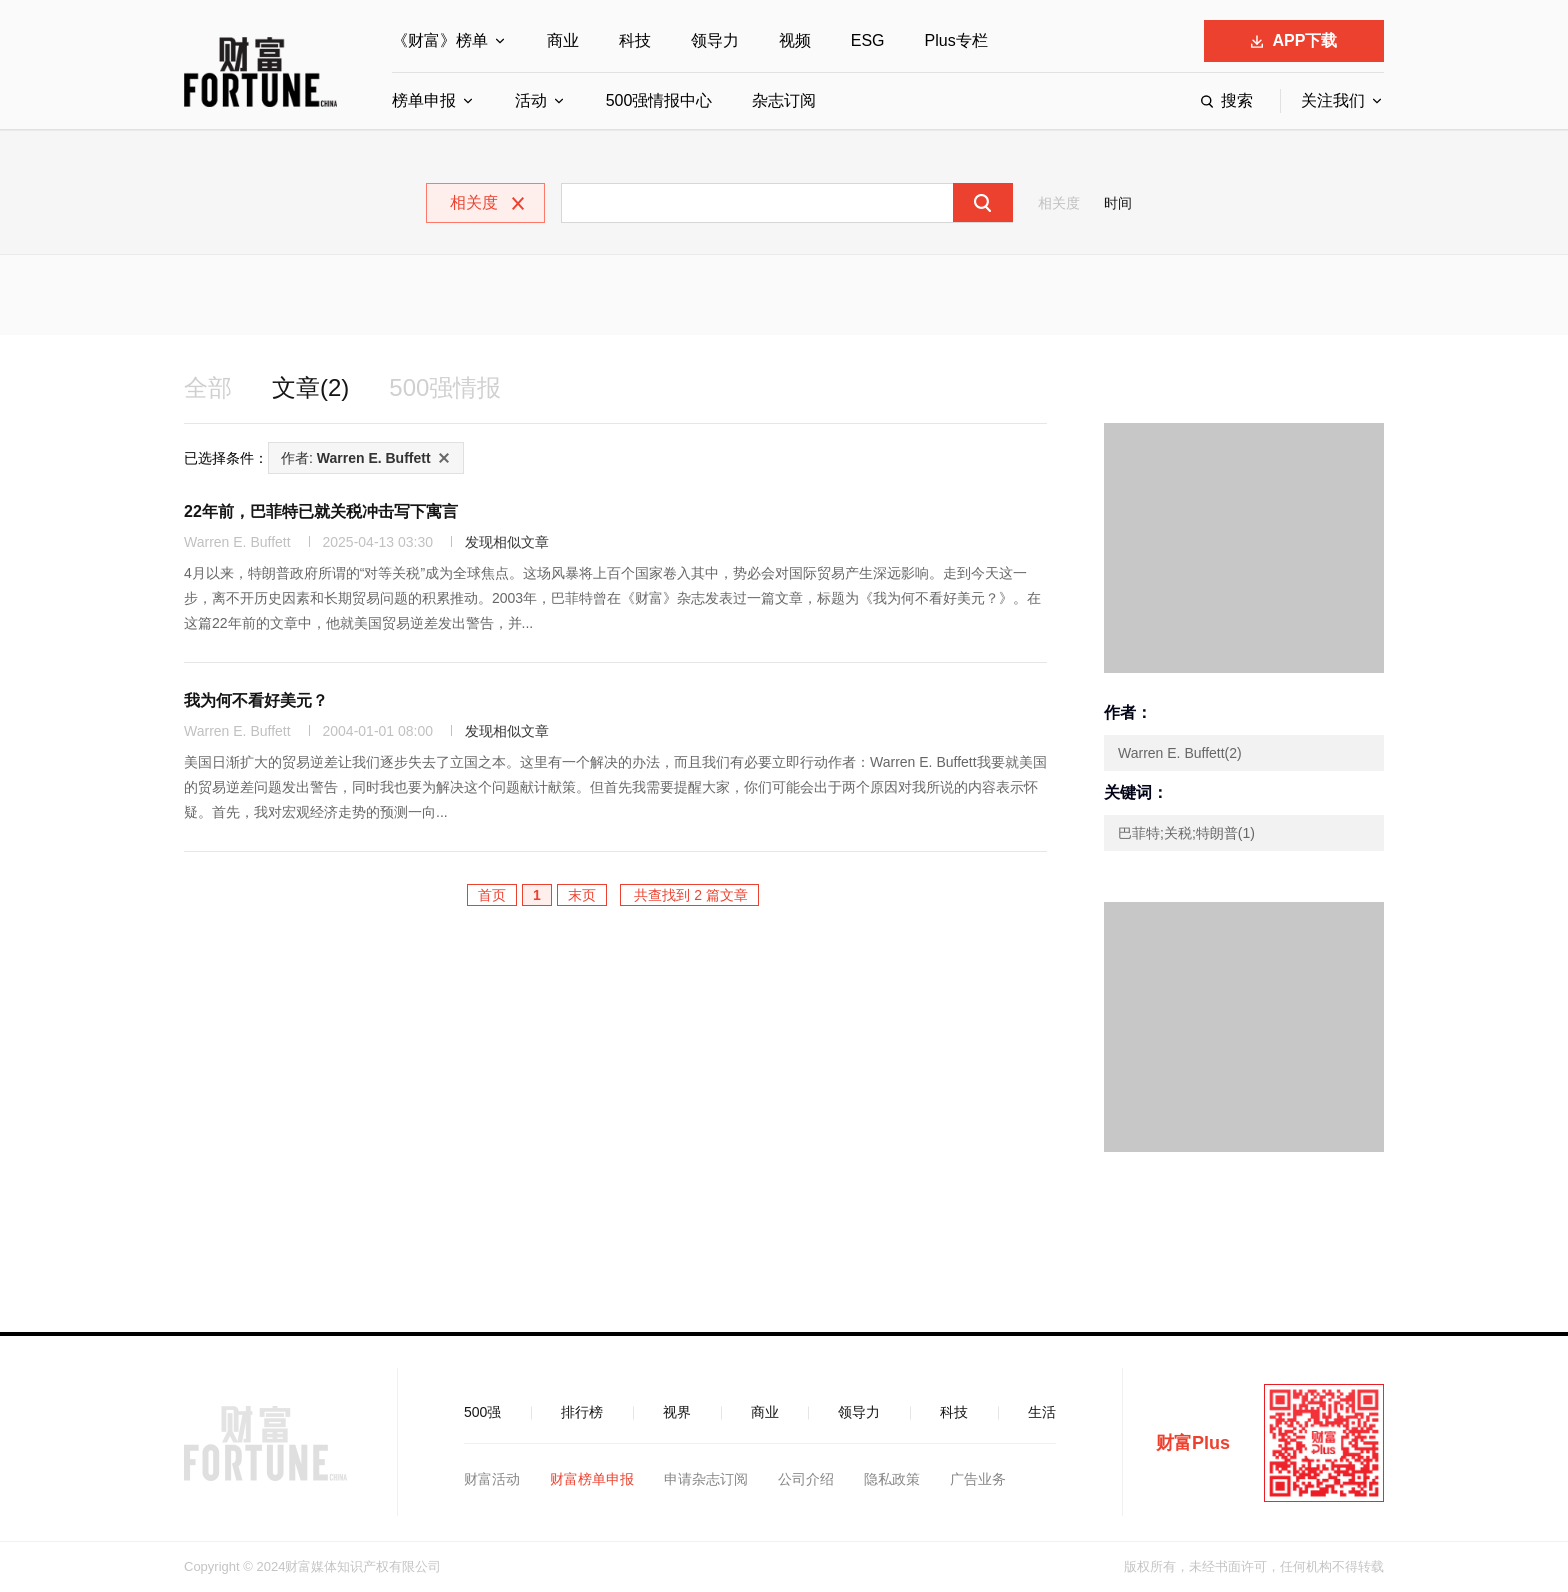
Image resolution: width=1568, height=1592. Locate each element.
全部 (208, 387)
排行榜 (582, 1412)
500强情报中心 (659, 100)
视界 (677, 1412)
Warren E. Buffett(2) (1180, 753)
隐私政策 (892, 1479)
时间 (1118, 203)
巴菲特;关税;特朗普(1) (1186, 833)
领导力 (715, 40)
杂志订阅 (784, 100)
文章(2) (310, 387)
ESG (868, 40)
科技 (635, 40)
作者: (356, 458)
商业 (563, 40)
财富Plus (1193, 1443)
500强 (482, 1412)
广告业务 (978, 1479)
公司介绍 (806, 1479)
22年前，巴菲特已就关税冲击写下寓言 (321, 511)
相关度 (1059, 203)
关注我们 (1333, 100)
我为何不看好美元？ (256, 700)
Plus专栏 (956, 40)
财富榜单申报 (592, 1479)
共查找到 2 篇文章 (689, 895)
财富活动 (492, 1479)
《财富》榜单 (440, 40)
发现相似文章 (507, 542)
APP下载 (1294, 40)
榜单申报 (424, 100)
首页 (492, 895)
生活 (1042, 1412)
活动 (531, 100)
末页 (582, 895)
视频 (795, 40)
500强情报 (445, 387)
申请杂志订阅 (706, 1479)
